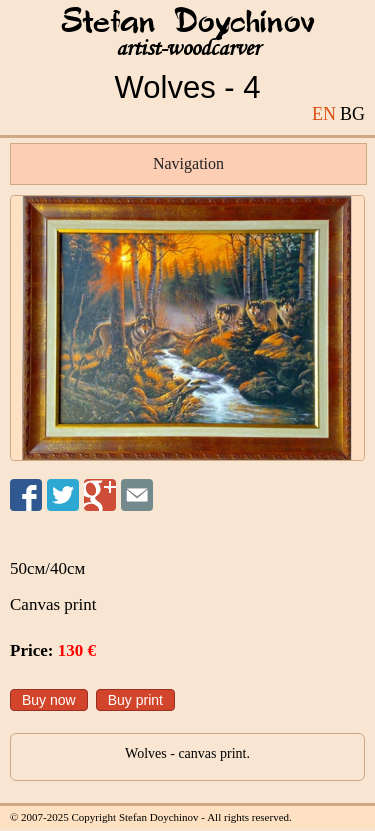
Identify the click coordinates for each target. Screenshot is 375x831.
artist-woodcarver (188, 48)
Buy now (49, 700)
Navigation (188, 163)
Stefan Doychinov (188, 23)
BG (352, 114)
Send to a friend (137, 495)
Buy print (135, 700)
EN (324, 114)
